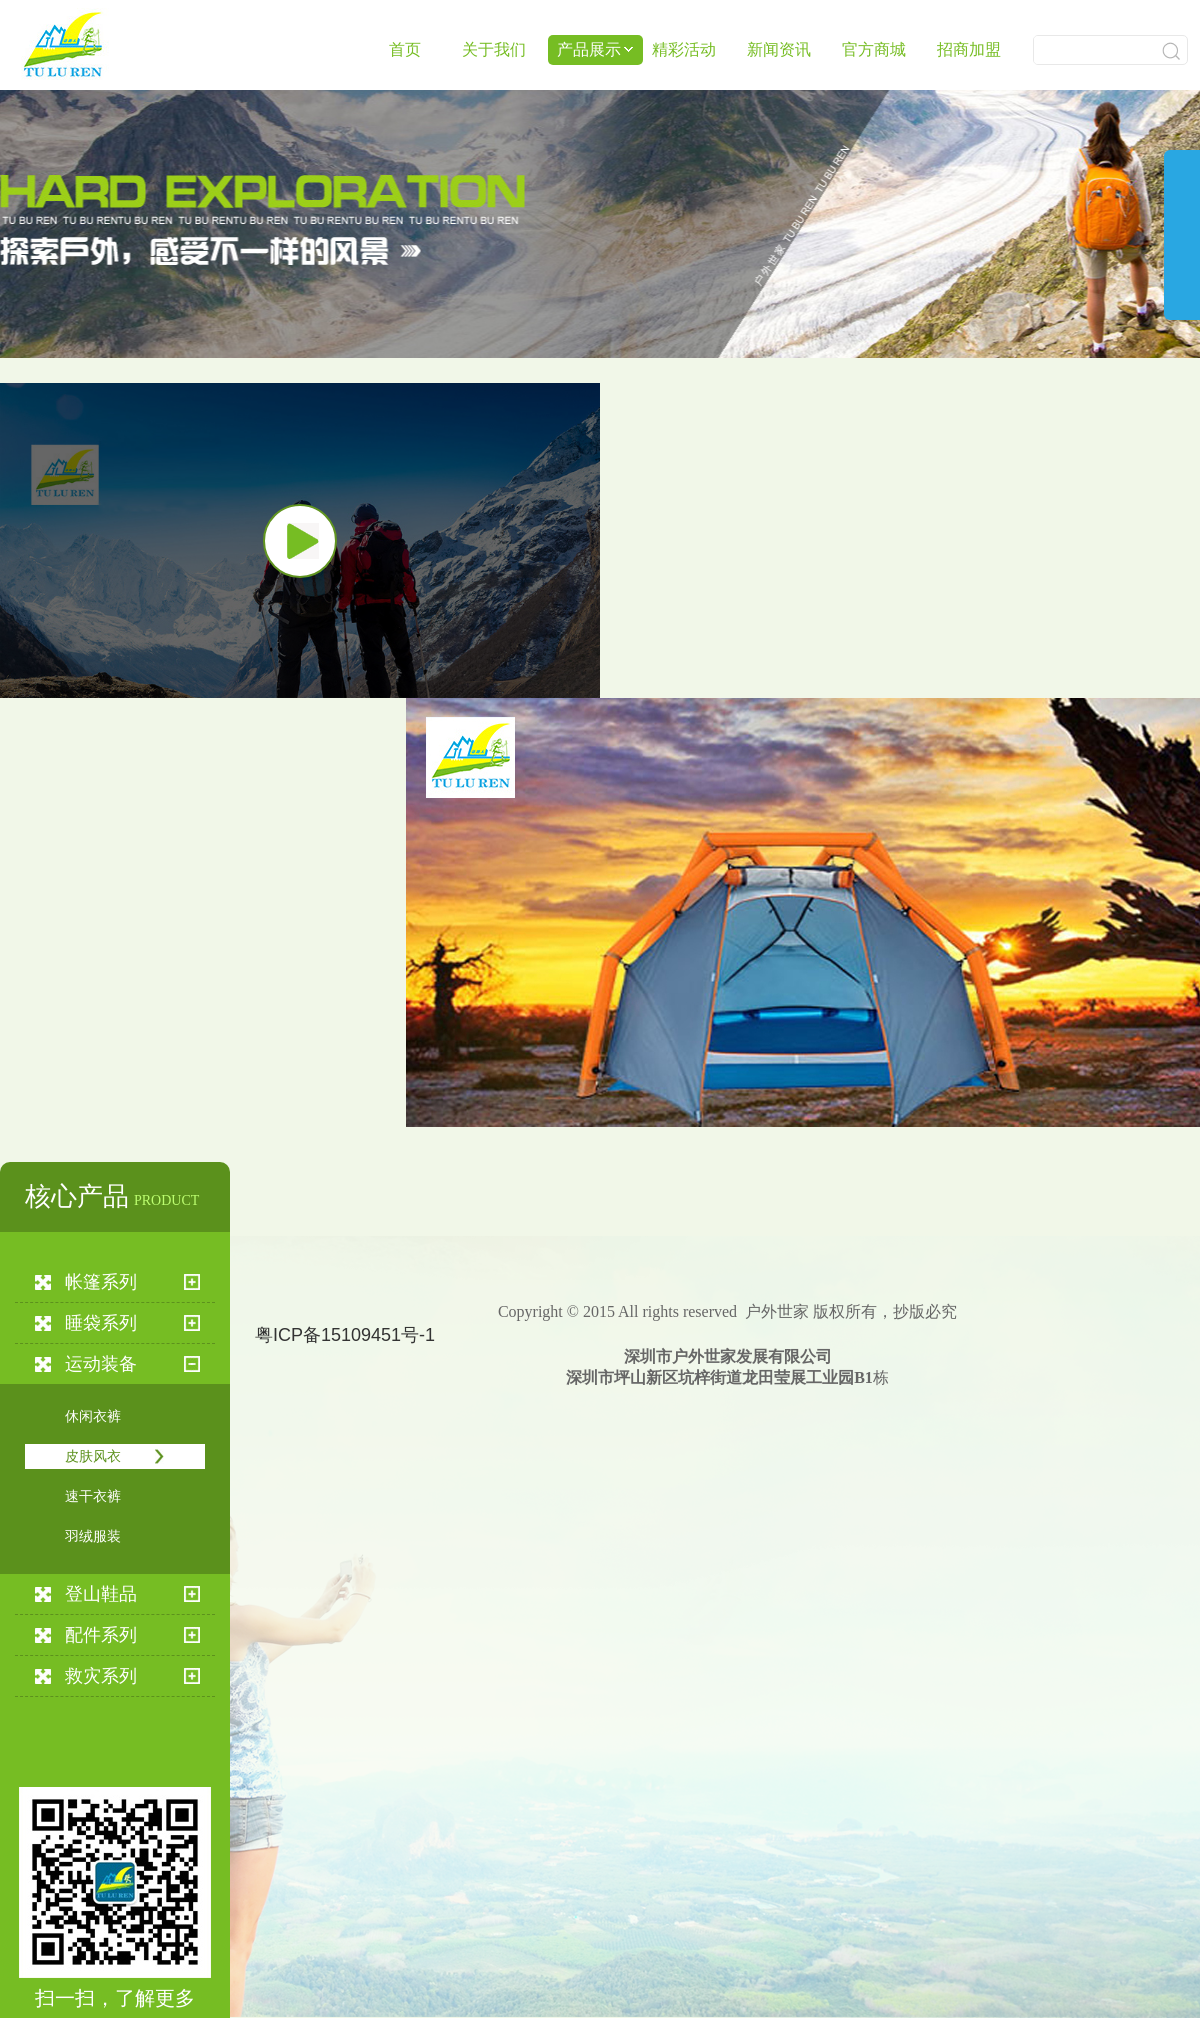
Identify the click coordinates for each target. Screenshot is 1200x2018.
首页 (405, 49)
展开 (1182, 251)
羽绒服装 (93, 1536)
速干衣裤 (93, 1496)
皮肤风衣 (93, 1456)
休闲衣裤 (93, 1416)
